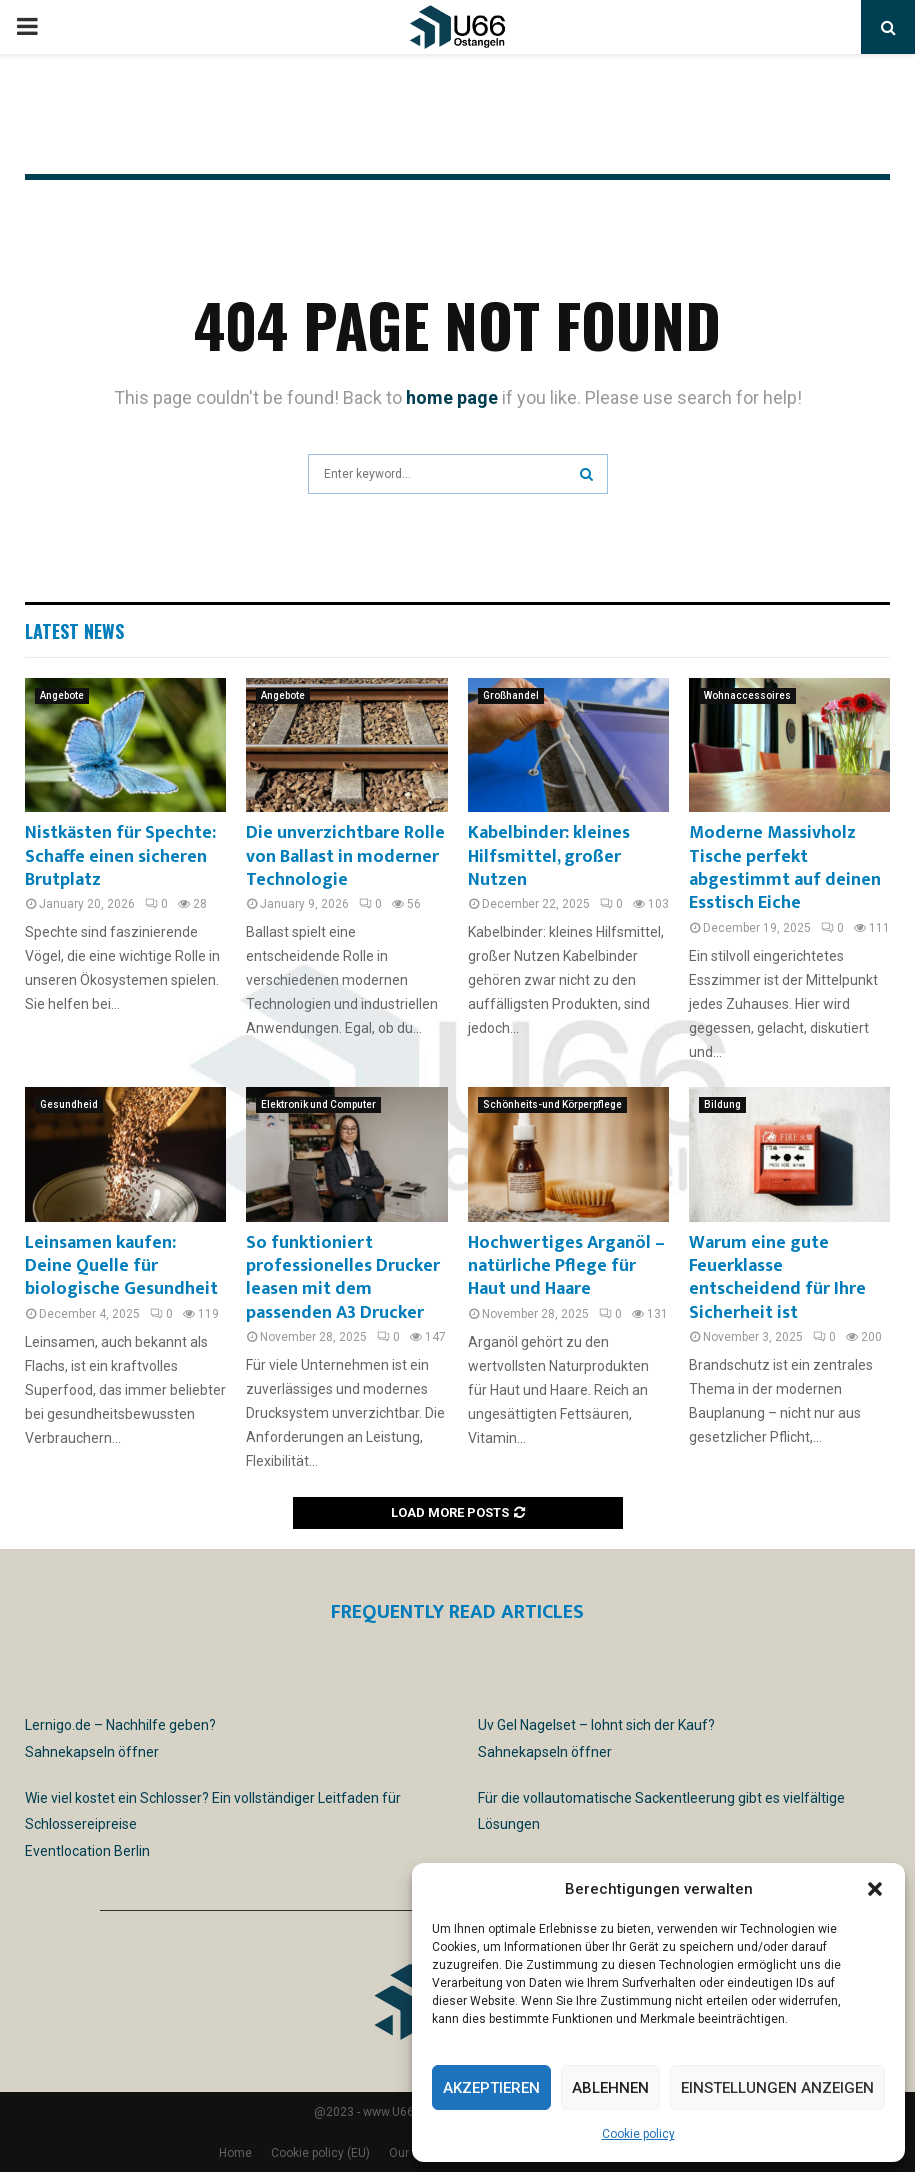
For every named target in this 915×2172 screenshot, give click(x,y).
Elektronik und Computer (318, 1104)
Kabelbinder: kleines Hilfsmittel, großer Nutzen (549, 856)
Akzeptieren (491, 2088)
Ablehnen (610, 2088)
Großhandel (511, 695)
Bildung (722, 1104)
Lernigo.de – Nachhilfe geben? (120, 1725)
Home (235, 2153)
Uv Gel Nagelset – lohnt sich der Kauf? (596, 1725)
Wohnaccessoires (747, 695)
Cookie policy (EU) (320, 2153)
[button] (875, 1889)
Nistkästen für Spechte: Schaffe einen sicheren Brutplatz (120, 856)
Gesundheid (69, 1104)
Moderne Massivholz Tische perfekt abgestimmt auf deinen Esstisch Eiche (785, 868)
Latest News (74, 631)
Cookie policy (638, 2134)
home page (452, 397)
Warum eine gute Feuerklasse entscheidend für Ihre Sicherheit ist (777, 1278)
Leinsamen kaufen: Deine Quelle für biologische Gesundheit (121, 1266)
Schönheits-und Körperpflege (552, 1104)
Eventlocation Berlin (87, 1851)
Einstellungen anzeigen (777, 2088)
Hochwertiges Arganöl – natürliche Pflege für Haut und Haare (566, 1266)
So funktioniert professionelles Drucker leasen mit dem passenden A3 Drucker (343, 1278)
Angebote (62, 695)
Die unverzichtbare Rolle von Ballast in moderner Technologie (345, 856)
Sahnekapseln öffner (92, 1752)
